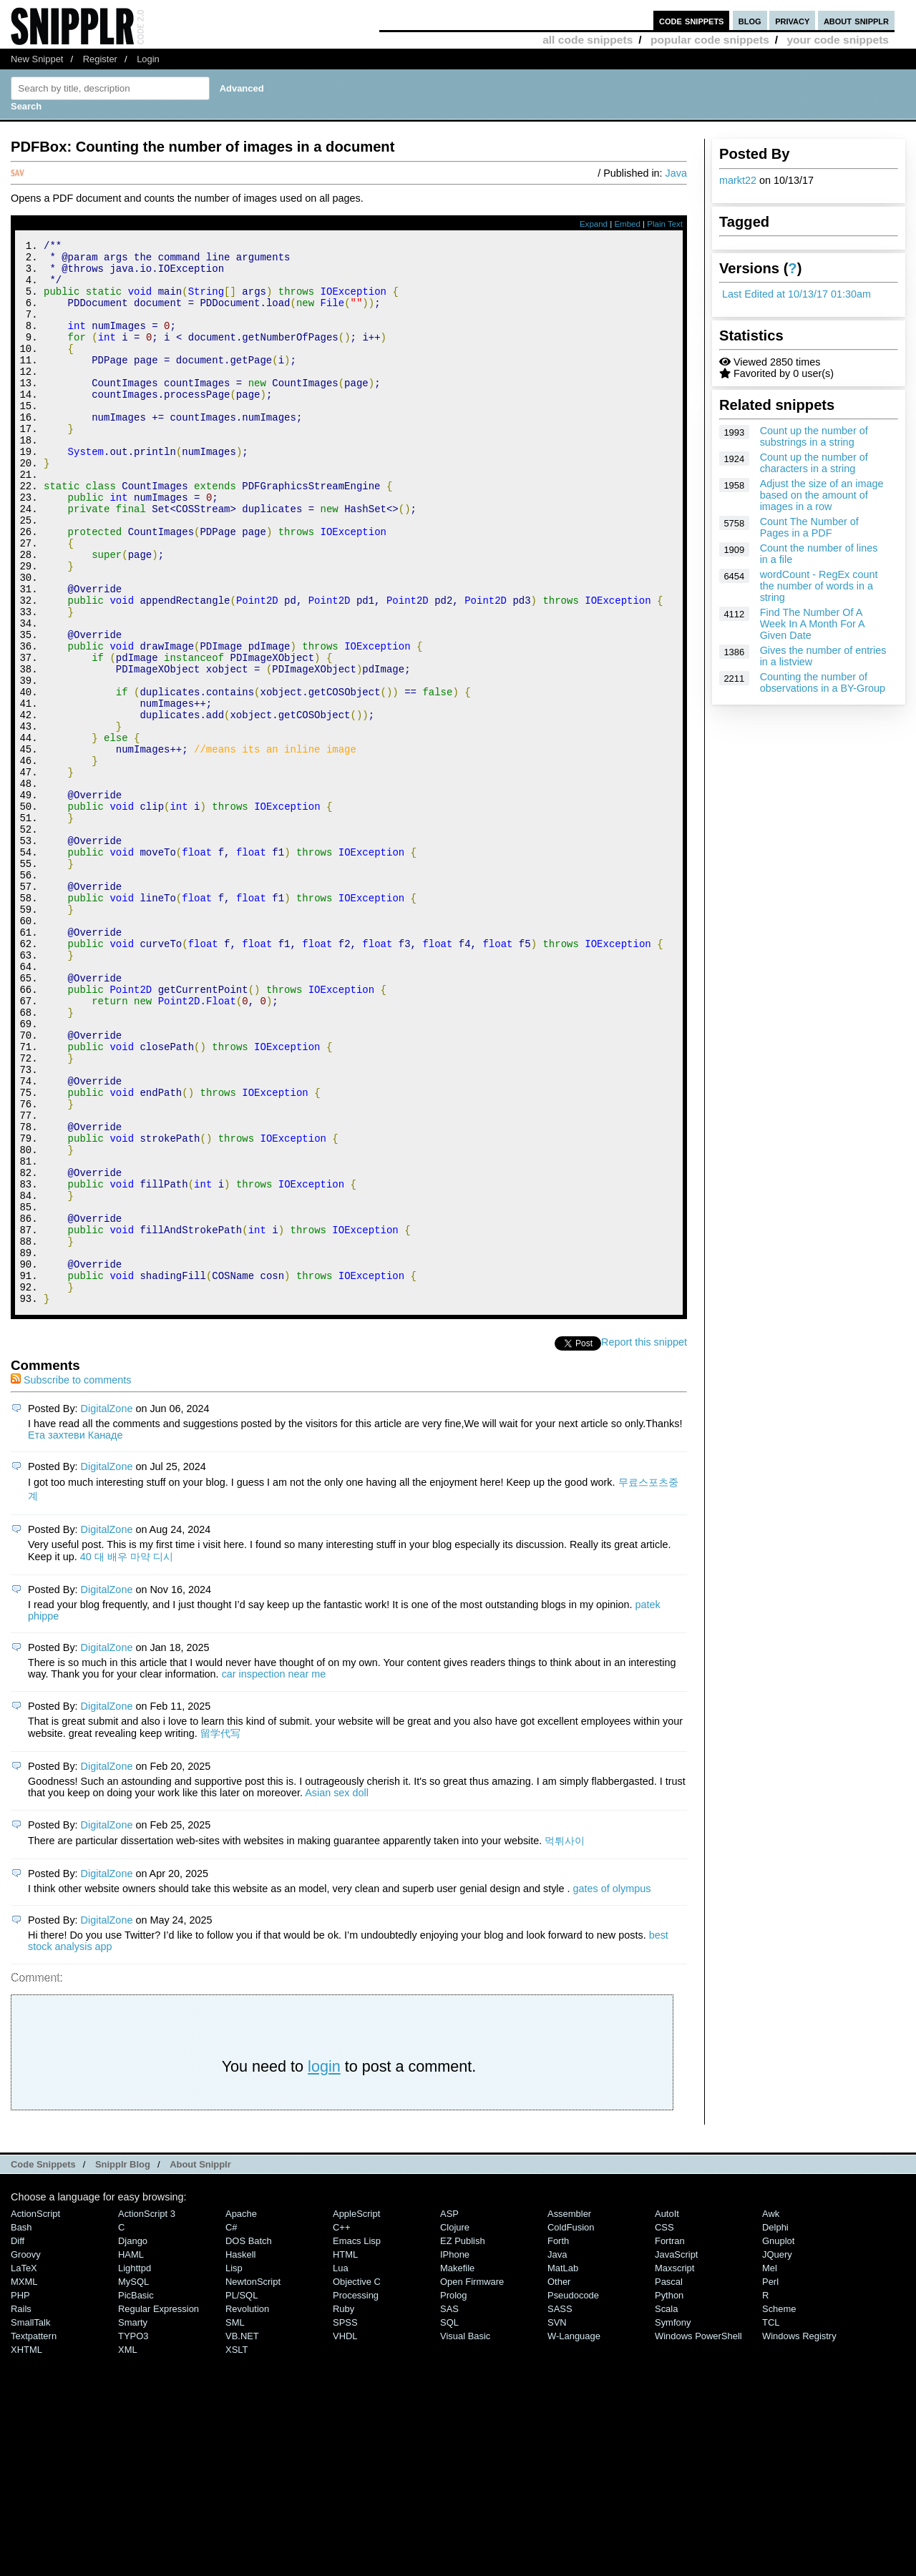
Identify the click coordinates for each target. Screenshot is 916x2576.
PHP (20, 2494)
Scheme (779, 2508)
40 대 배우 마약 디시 (126, 1756)
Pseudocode (573, 2494)
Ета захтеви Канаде (75, 1634)
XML (127, 2549)
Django (132, 2440)
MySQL (133, 2481)
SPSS (345, 2522)
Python (669, 2494)
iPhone (454, 2454)
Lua (341, 2467)
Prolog (453, 2494)
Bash (21, 2426)
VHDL (345, 2535)
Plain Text (665, 224)
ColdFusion (571, 2426)
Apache (241, 2413)
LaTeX (24, 2467)
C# (231, 2426)
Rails (21, 2508)
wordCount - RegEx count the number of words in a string (819, 586)
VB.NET (242, 2535)
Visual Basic (465, 2535)
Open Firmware (472, 2481)
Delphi (775, 2426)
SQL (449, 2522)
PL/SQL (241, 2494)
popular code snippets (710, 40)
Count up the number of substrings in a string (814, 436)
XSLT (236, 2549)
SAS (449, 2508)
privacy (792, 20)
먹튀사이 (565, 2040)
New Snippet (37, 59)
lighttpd (134, 2467)
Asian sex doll (337, 1992)
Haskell (240, 2454)
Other (558, 2481)
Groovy (26, 2454)
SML (235, 2522)
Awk (770, 2413)
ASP (449, 2413)
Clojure (454, 2426)
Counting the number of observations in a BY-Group (822, 682)
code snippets (691, 20)
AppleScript (356, 2413)
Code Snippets (43, 2364)
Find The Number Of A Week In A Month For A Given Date (812, 624)
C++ (341, 2426)
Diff (17, 2440)
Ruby (343, 2508)
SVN (557, 2522)
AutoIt (667, 2413)
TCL (770, 2522)
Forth (558, 2440)
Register (100, 59)
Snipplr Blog (122, 2364)
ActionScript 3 (146, 2413)
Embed (627, 224)
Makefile (457, 2467)
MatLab (562, 2467)
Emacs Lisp (357, 2440)
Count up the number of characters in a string (814, 462)
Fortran (670, 2440)
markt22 (737, 180)
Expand (594, 224)
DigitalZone (107, 1608)
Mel (769, 2467)
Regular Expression (158, 2508)
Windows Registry (799, 2535)
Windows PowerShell (698, 2535)
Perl (770, 2481)
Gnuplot (778, 2440)
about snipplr (856, 20)
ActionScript (35, 2413)
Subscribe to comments (71, 1579)
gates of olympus (612, 2088)
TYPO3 (133, 2535)
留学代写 (220, 1933)
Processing (356, 2494)
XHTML (26, 2549)
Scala (666, 2508)
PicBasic (136, 2494)
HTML (345, 2454)
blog (750, 20)
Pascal (669, 2481)
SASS (559, 2508)
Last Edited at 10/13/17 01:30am (796, 294)
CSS (664, 2426)
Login (148, 59)
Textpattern (34, 2535)
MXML (24, 2481)
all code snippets (587, 40)
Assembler (569, 2413)
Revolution (247, 2508)
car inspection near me (274, 1873)
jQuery (777, 2454)
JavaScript (676, 2454)
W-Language (573, 2535)
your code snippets (837, 40)
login (324, 2266)
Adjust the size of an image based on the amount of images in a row (822, 495)
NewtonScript (253, 2481)
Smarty (132, 2522)
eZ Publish (462, 2440)
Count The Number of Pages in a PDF (809, 527)
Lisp (234, 2467)
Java (676, 173)
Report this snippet (644, 1541)
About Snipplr (200, 2364)
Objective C (357, 2481)
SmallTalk (30, 2522)
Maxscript (674, 2467)
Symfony (673, 2522)
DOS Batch (248, 2440)
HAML (131, 2454)
